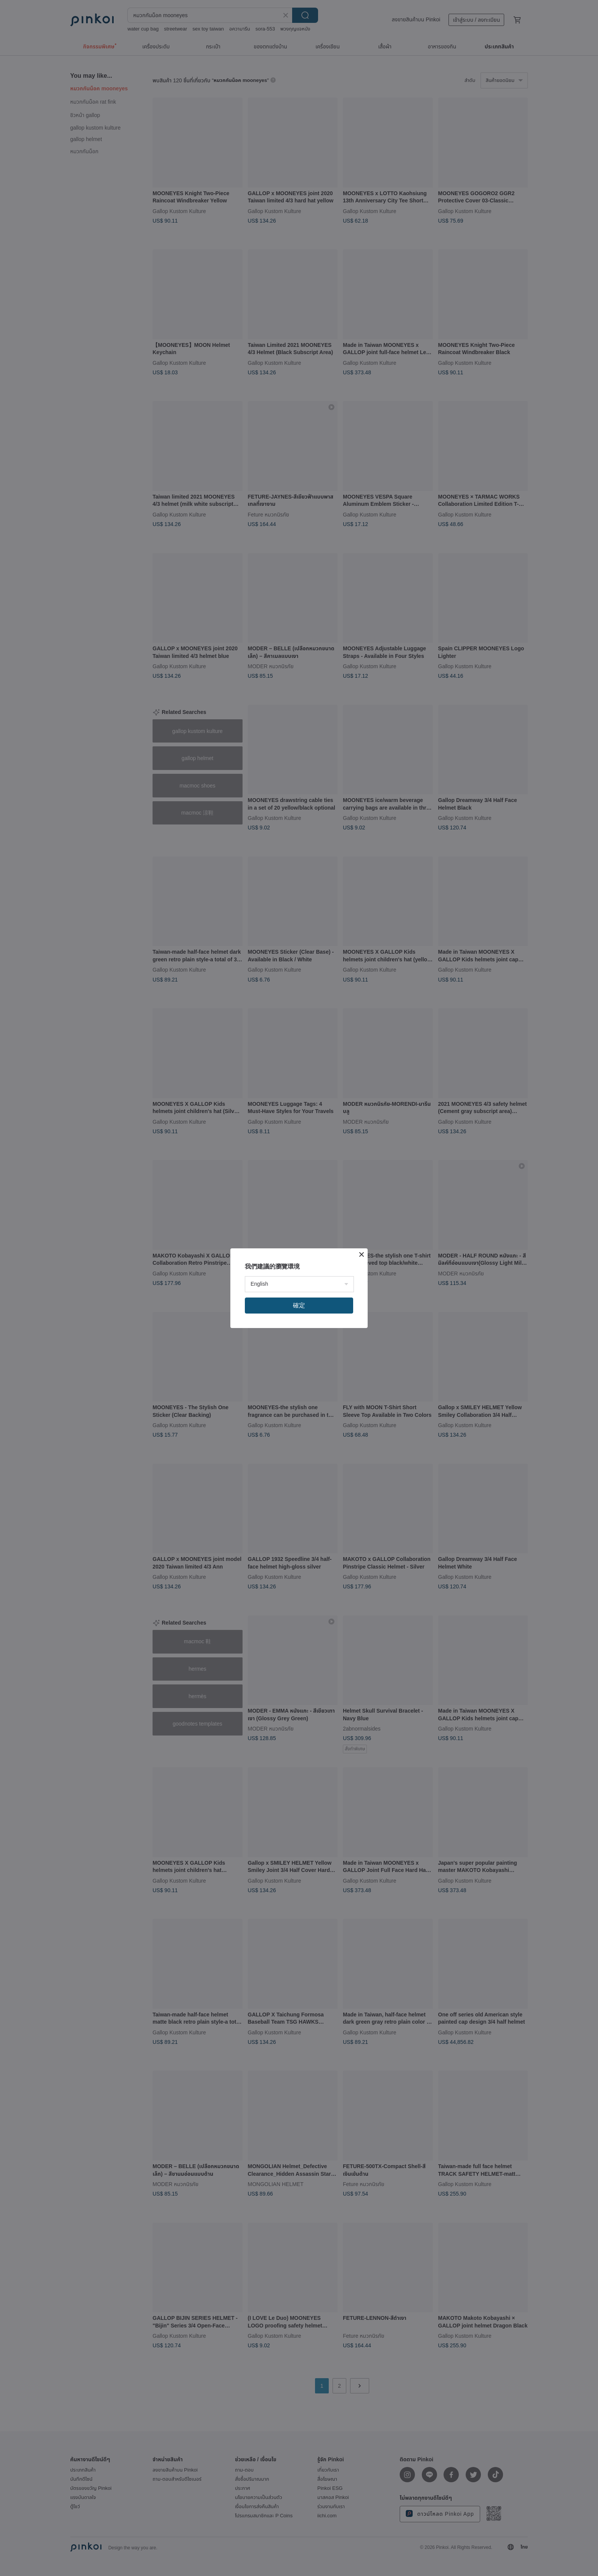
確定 (299, 1305)
